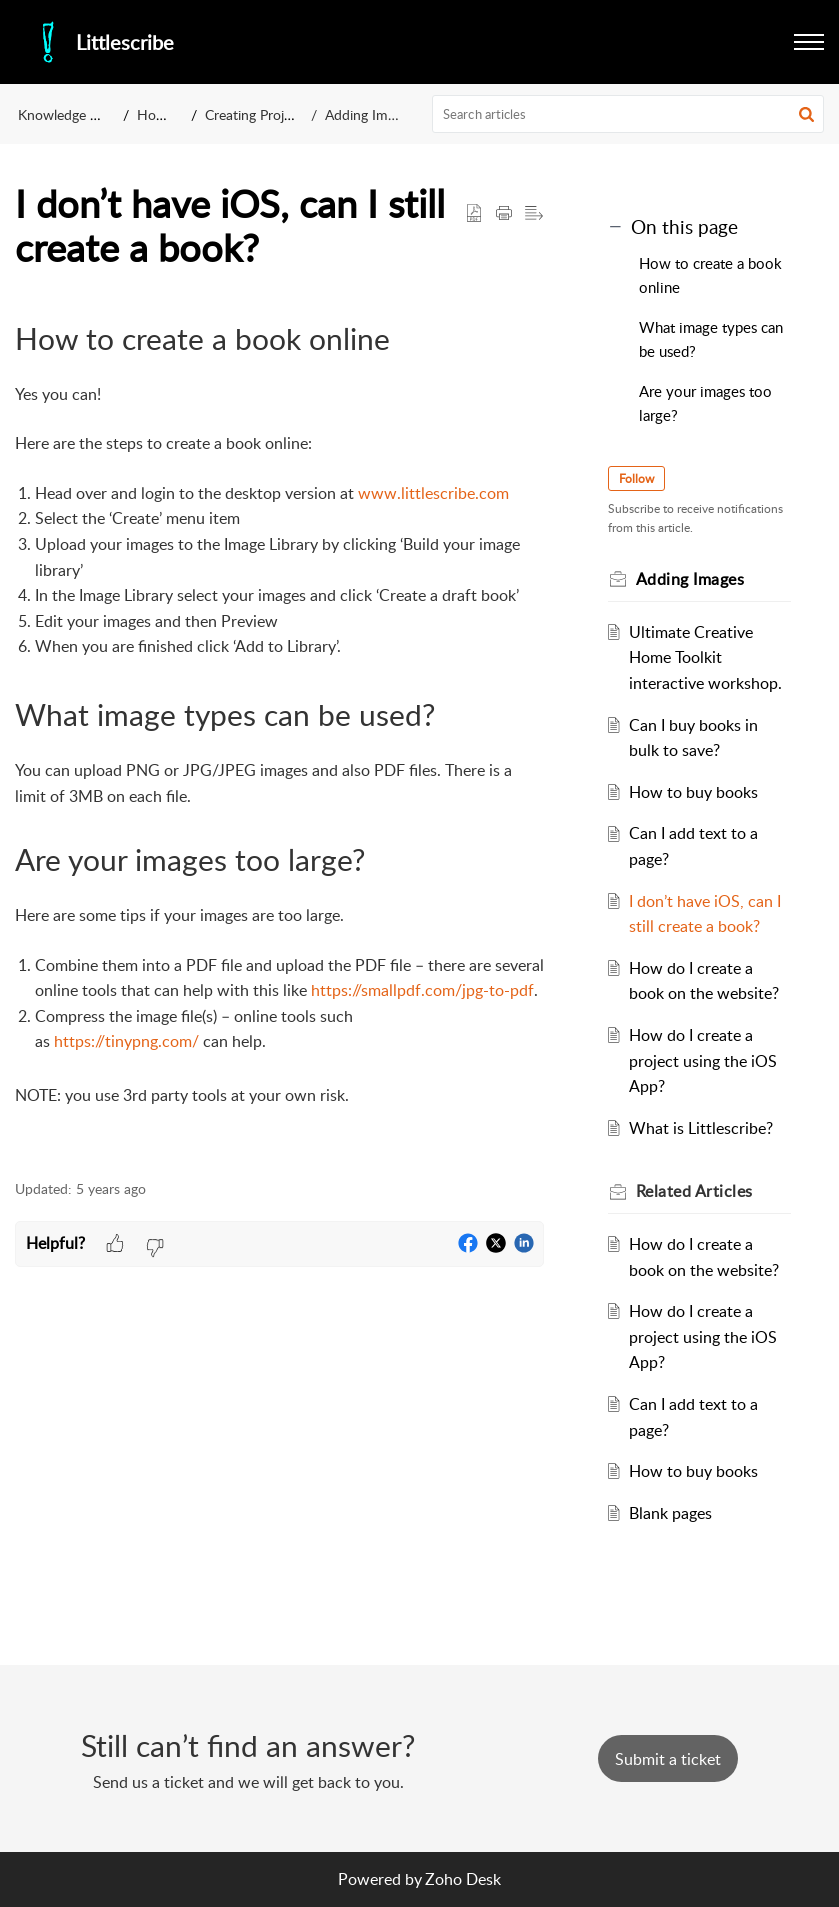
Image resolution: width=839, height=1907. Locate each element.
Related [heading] (694, 1191)
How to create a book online (710, 275)
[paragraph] (279, 735)
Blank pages (670, 1513)
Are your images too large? (705, 403)
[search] (628, 114)
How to (160, 114)
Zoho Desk (463, 1879)
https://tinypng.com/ (126, 1041)
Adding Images (370, 114)
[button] (806, 114)
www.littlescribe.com (433, 493)
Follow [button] (636, 478)
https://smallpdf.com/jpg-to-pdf (422, 990)
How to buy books (693, 792)
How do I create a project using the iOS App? (703, 1060)
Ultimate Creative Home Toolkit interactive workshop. (705, 657)
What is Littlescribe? (701, 1128)
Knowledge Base (68, 114)
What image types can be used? (711, 339)
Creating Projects (257, 114)
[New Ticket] (668, 1759)
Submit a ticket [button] (668, 1759)
